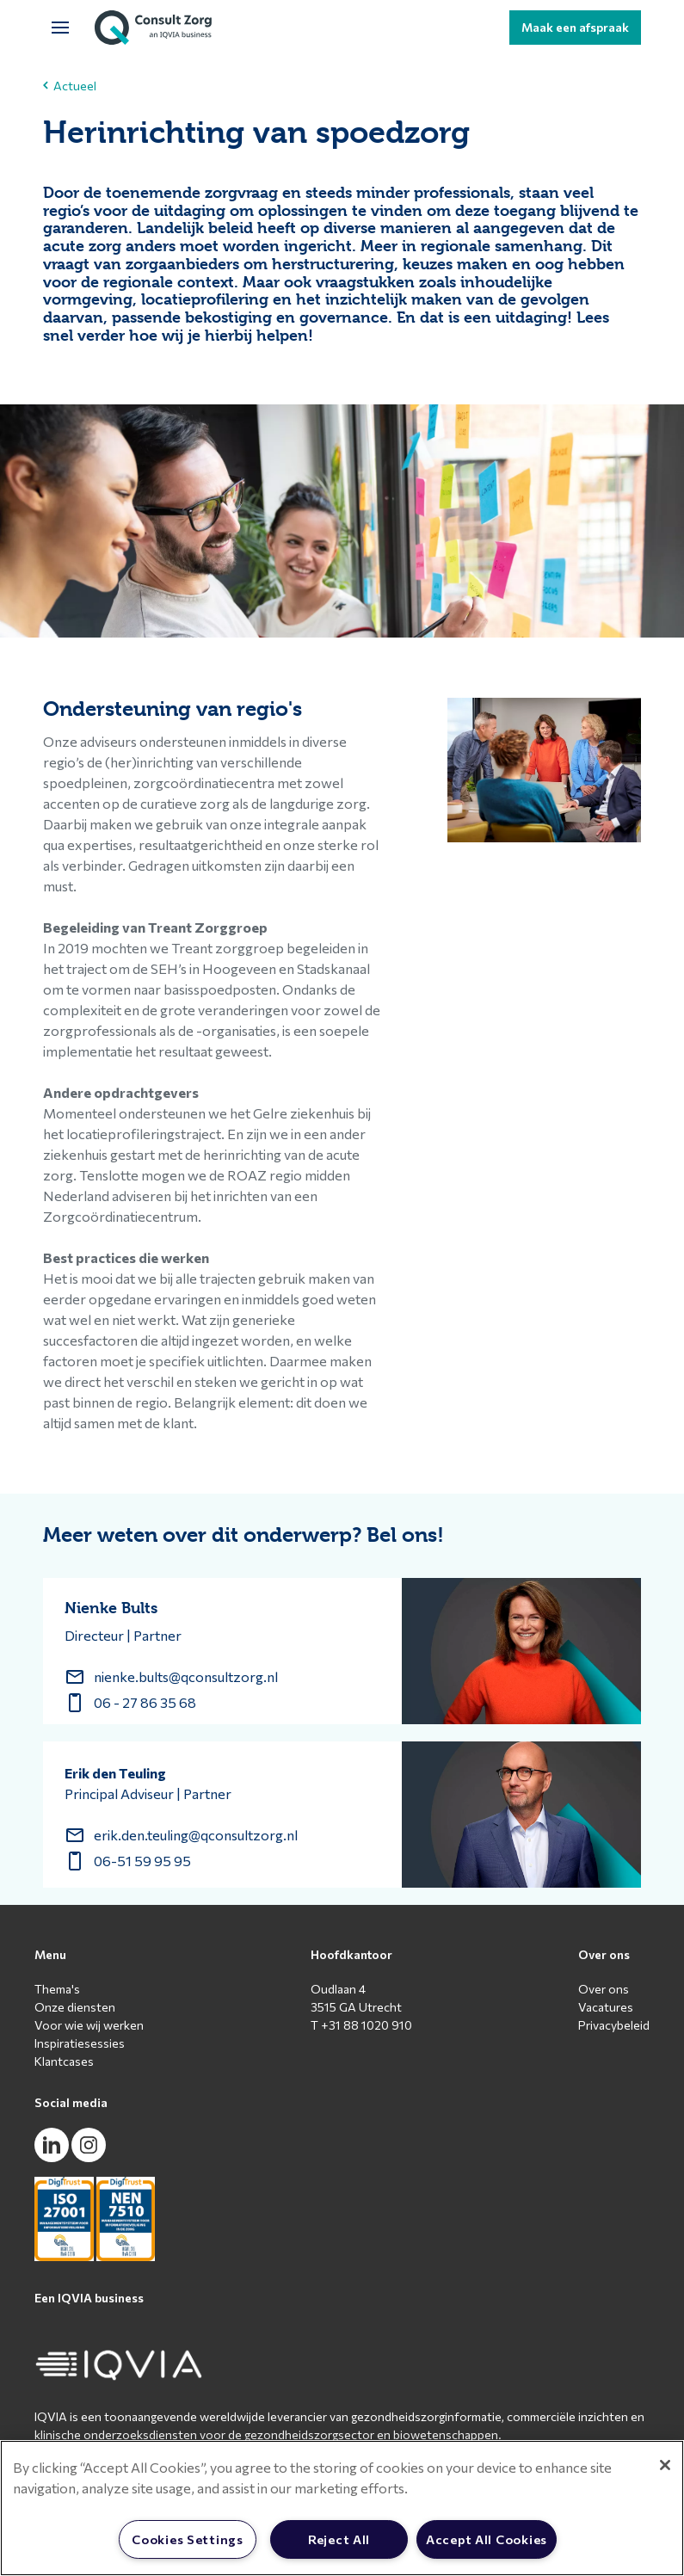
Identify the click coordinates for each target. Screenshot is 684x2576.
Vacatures (605, 2007)
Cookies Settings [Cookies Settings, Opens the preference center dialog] (187, 2539)
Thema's (57, 1988)
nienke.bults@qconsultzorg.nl (186, 1676)
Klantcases (64, 2061)
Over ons (603, 1988)
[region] (342, 2508)
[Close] (665, 2465)
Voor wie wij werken (89, 2025)
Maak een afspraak (575, 27)
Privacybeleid (614, 2025)
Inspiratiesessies (79, 2043)
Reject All (339, 2539)
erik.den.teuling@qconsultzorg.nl (196, 1835)
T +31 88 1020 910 (361, 2025)
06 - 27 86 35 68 (145, 1702)
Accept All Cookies (486, 2539)
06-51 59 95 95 (142, 1860)
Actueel (69, 85)
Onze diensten (74, 2007)
